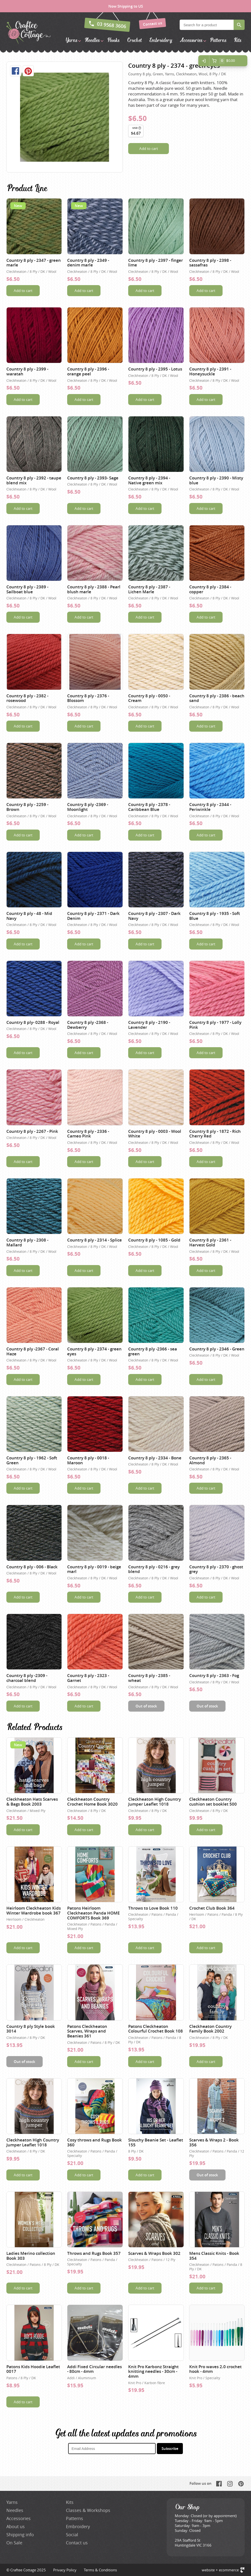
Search (239, 25)
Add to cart (148, 148)
